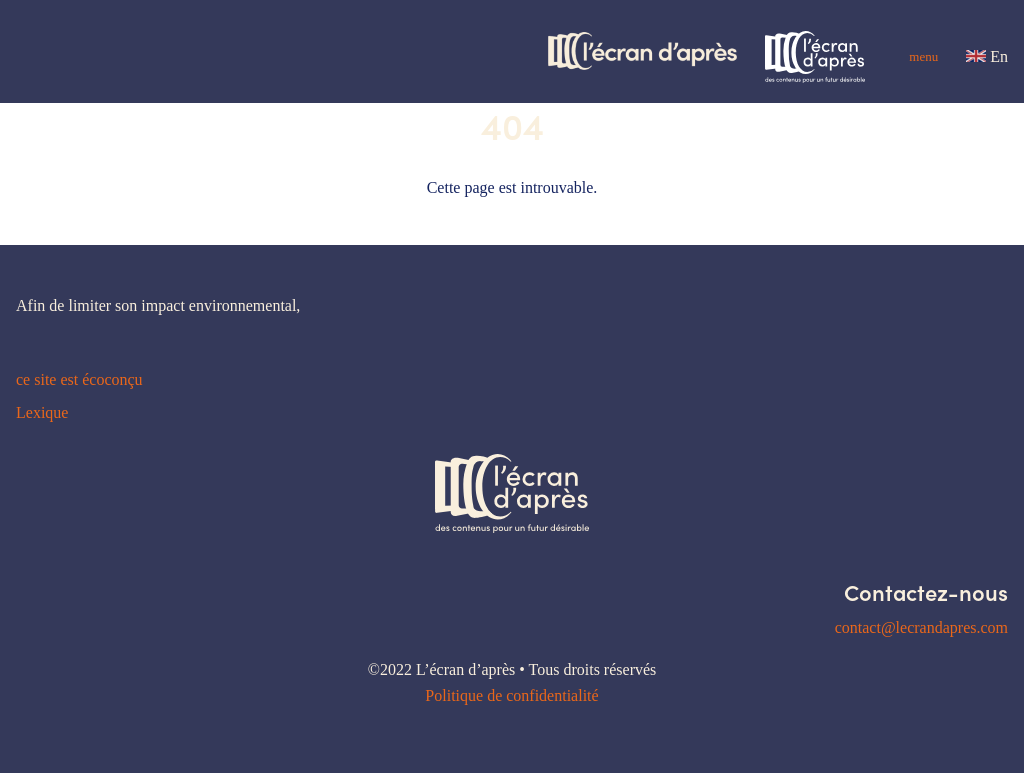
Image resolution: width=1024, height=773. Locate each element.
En (987, 56)
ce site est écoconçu (79, 379)
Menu (923, 56)
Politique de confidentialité (511, 695)
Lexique (42, 412)
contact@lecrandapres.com (921, 627)
